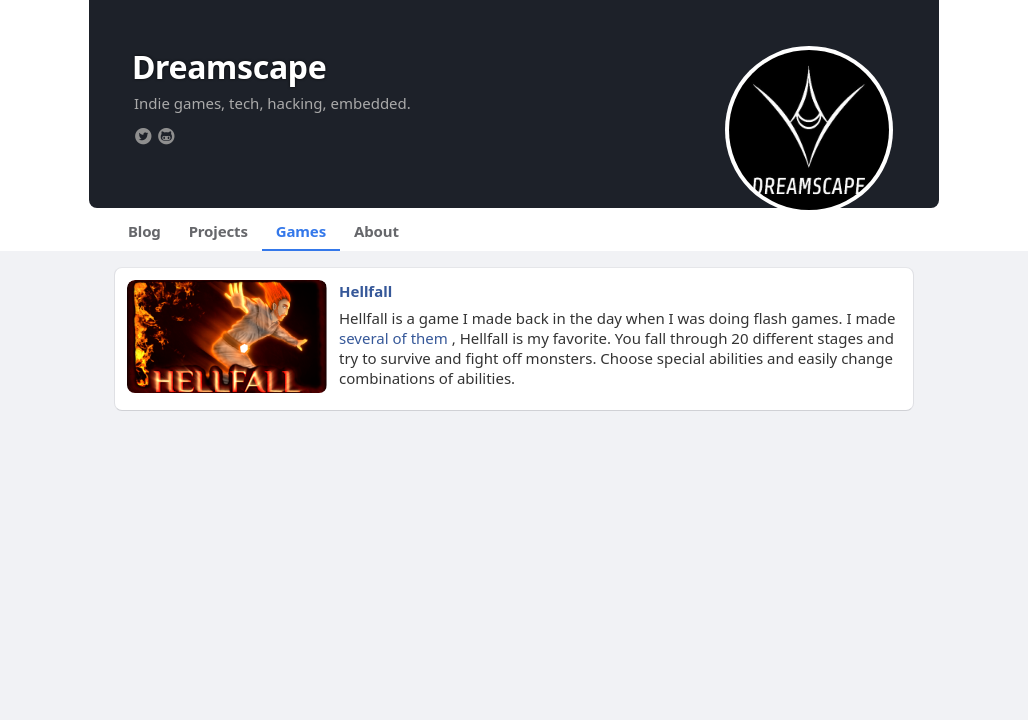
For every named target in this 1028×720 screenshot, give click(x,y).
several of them (393, 338)
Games (301, 231)
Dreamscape (229, 66)
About (376, 231)
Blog (144, 231)
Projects (218, 231)
